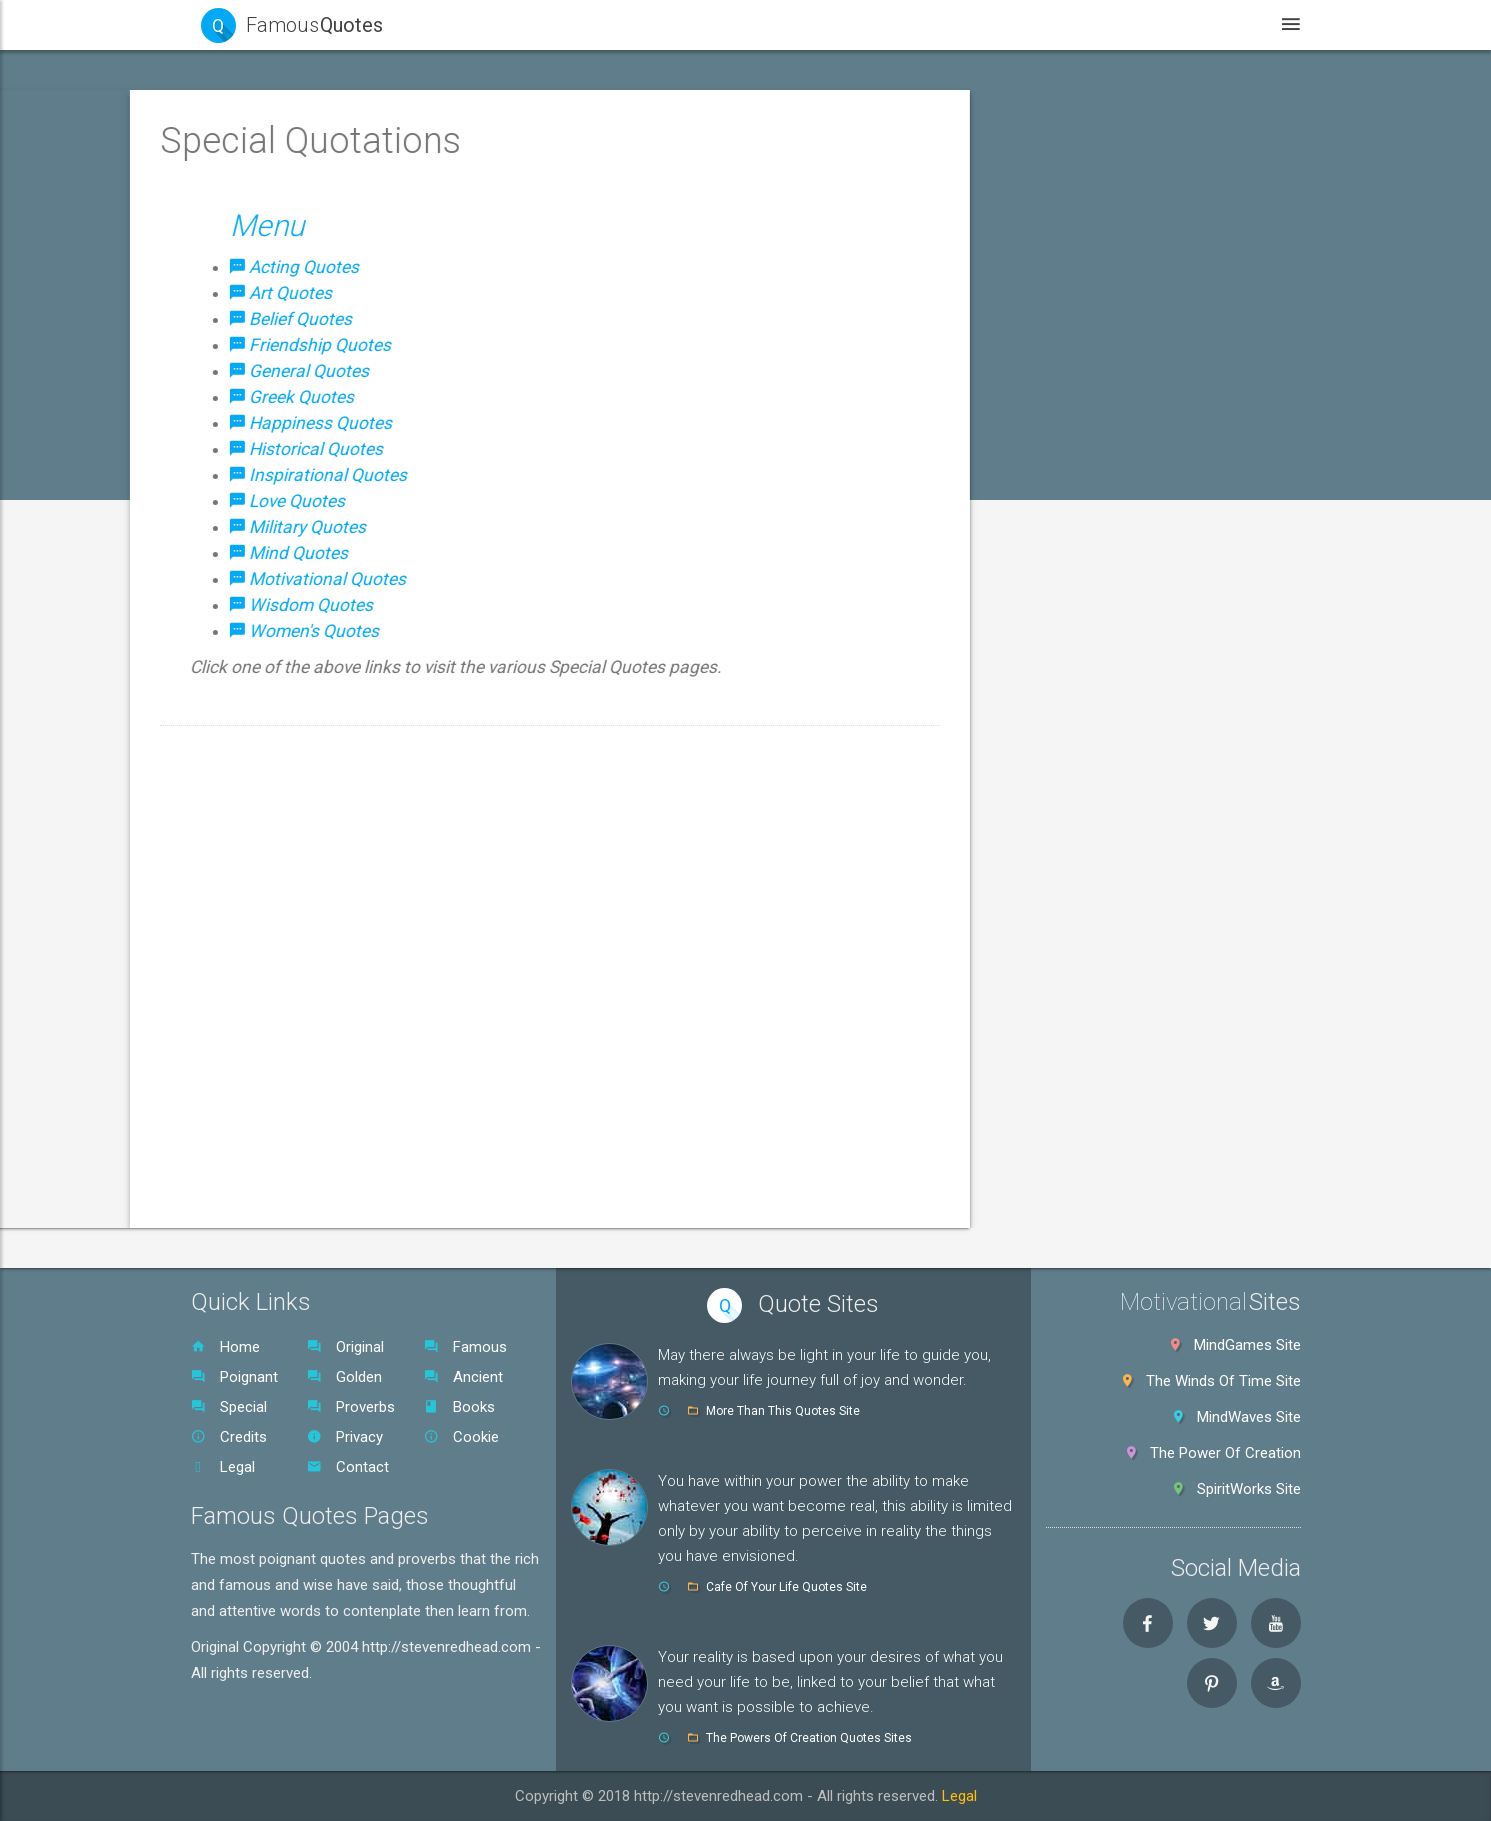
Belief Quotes (264, 515)
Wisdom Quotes (272, 1021)
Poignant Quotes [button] (274, 239)
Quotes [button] (761, 24)
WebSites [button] (879, 24)
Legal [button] (1202, 24)
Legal (223, 1467)
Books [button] (1102, 24)
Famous (465, 1347)
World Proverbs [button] (270, 1113)
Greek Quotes (264, 653)
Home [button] (657, 24)
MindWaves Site (1249, 1417)
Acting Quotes (266, 423)
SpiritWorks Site (1249, 1489)
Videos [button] (997, 24)
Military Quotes (268, 883)
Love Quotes (261, 837)
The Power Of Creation (1225, 1453)
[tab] (326, 193)
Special (229, 1407)
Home (225, 1347)
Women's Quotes (275, 1067)
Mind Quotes (261, 929)
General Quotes (270, 607)
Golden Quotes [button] (264, 285)
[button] (326, 377)
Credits (229, 1437)
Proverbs (351, 1407)
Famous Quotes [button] (266, 193)
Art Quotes (255, 469)
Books (459, 1407)
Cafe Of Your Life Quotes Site (786, 1587)
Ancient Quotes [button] (270, 331)
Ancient (463, 1377)
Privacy (345, 1437)
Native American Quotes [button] (299, 1205)
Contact (348, 1467)
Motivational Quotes (285, 975)
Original (345, 1347)
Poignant (234, 1377)
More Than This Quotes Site (783, 1411)
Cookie (461, 1437)
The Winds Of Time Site (1223, 1381)
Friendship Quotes (279, 561)
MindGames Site (1247, 1345)
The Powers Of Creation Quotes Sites (809, 1738)
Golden (344, 1377)
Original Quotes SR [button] (280, 1159)
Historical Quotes (276, 745)
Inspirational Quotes (285, 791)
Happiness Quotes (280, 699)
